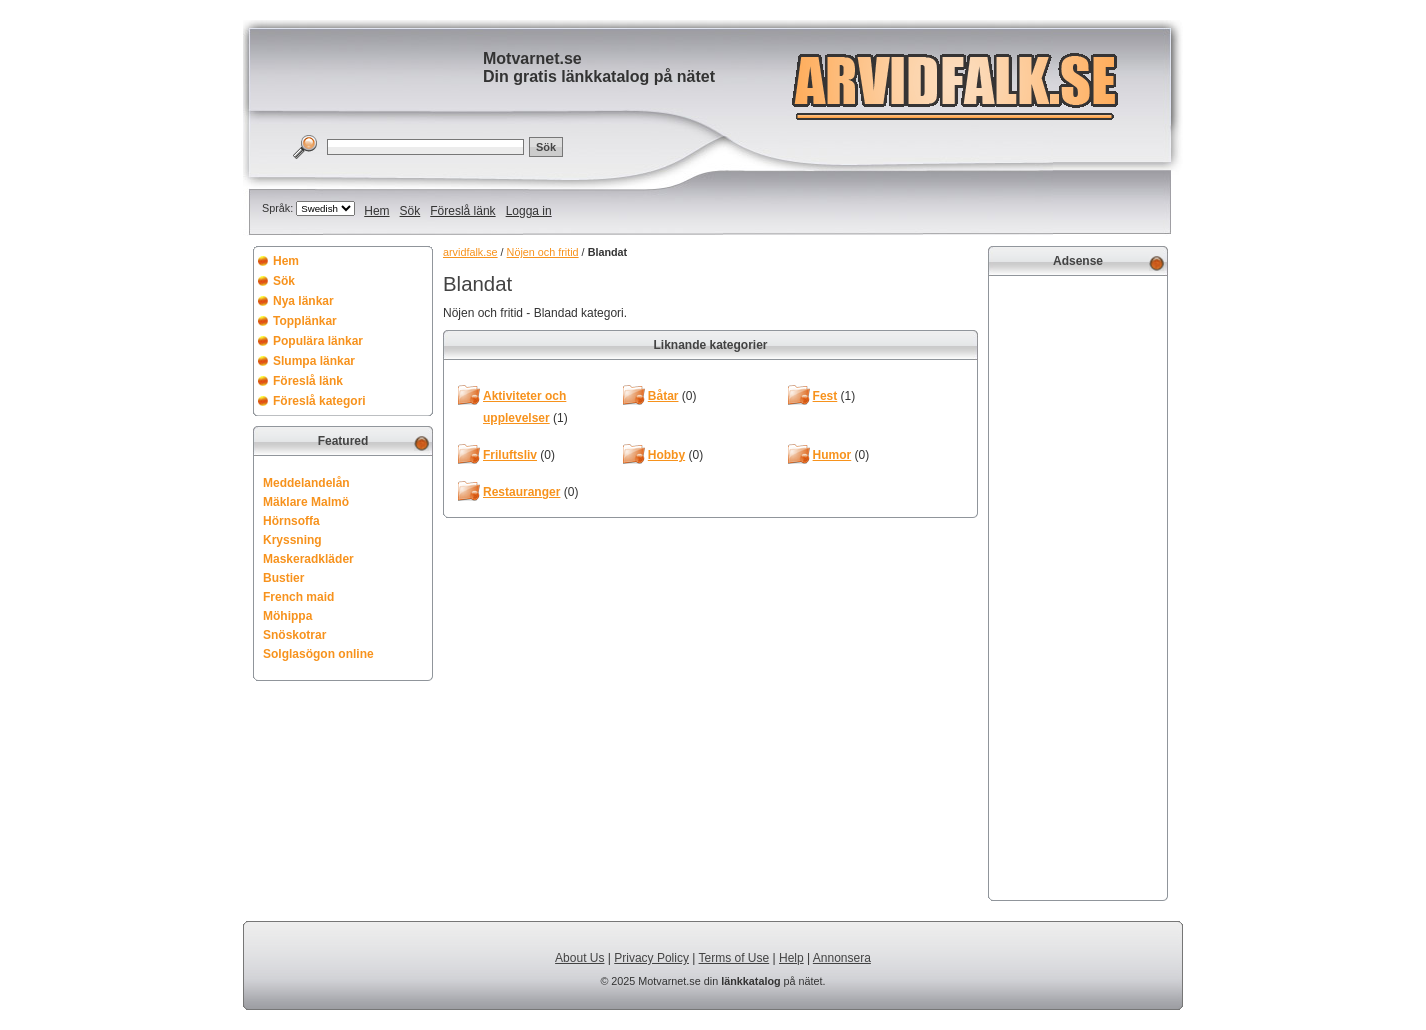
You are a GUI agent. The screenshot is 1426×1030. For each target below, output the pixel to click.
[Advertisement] (1078, 586)
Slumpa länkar (314, 361)
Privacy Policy (651, 958)
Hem (376, 211)
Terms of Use (734, 958)
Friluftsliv (510, 455)
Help (791, 958)
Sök (410, 211)
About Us (579, 958)
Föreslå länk (462, 211)
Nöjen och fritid (543, 252)
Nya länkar (303, 301)
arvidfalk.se (470, 252)
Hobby (666, 455)
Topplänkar (305, 321)
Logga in (529, 211)
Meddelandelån (306, 483)
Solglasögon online (318, 654)
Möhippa (287, 616)
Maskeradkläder (308, 559)
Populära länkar (318, 341)
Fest (825, 396)
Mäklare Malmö (306, 502)
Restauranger (521, 492)
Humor (832, 455)
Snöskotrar (294, 635)
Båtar (663, 396)
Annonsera (842, 958)
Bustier (283, 578)
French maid (298, 597)
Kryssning (292, 540)
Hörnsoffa (291, 521)
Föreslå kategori (319, 401)
